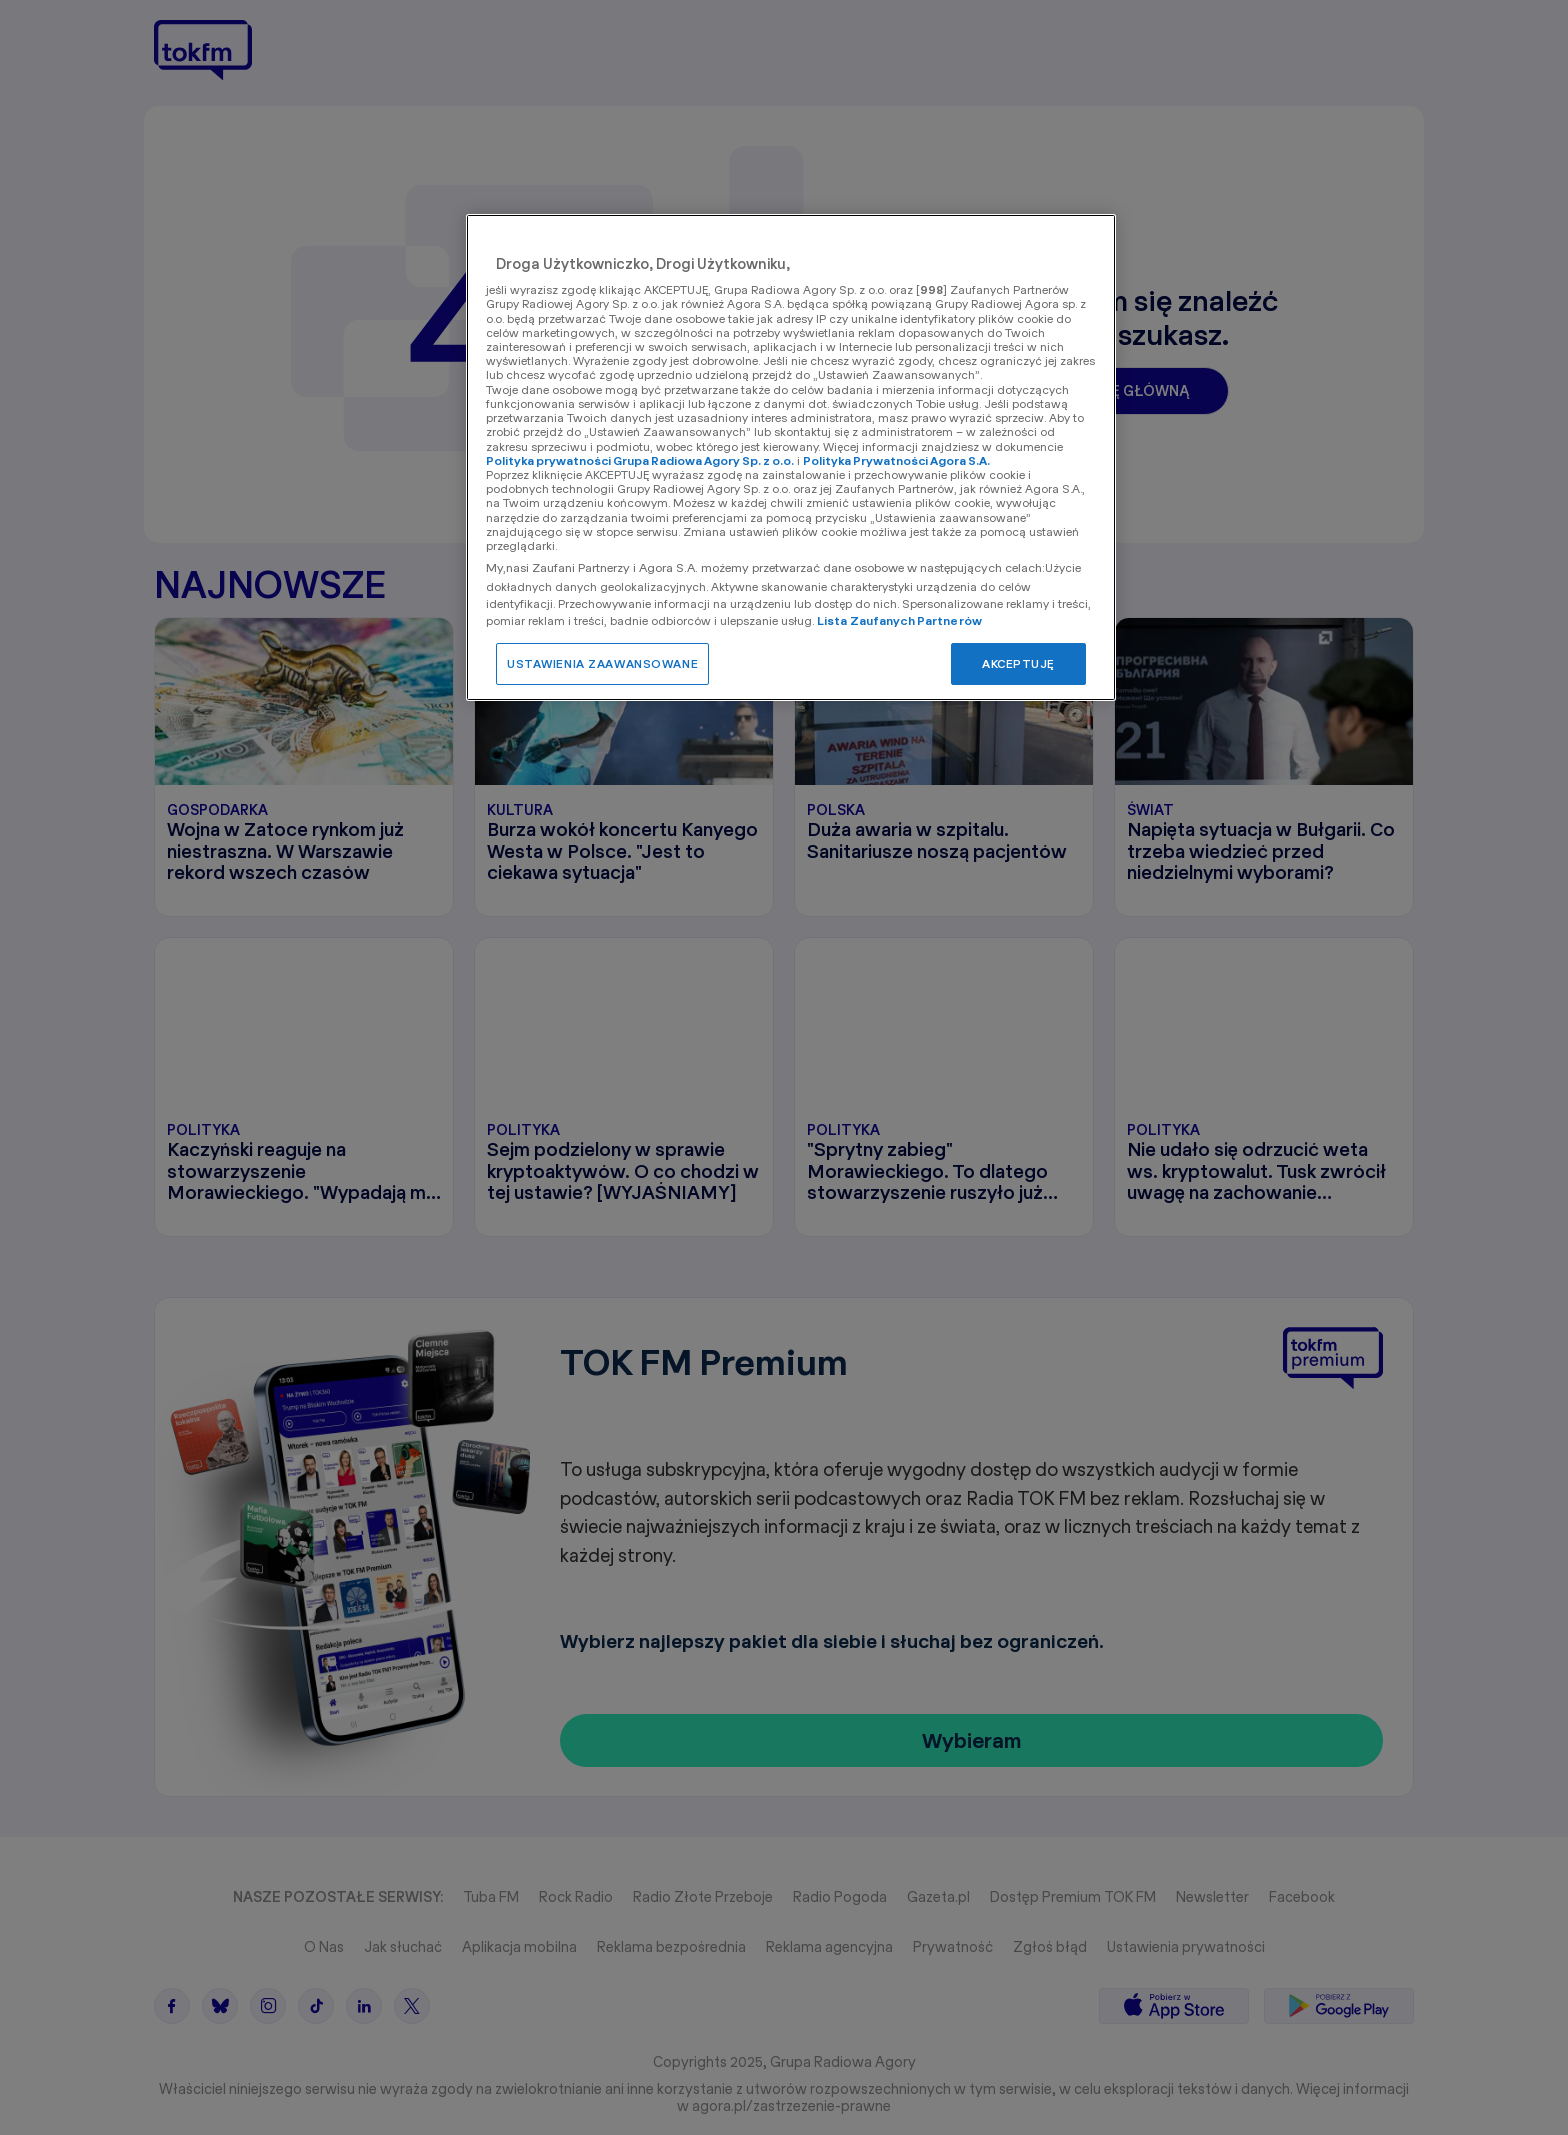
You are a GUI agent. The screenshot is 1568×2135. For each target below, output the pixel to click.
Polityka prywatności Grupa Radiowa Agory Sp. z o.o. (640, 460)
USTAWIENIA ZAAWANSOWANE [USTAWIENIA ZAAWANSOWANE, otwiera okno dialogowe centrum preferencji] (602, 663)
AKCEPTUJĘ (1018, 663)
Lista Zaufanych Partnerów (899, 620)
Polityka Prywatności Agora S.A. (896, 460)
